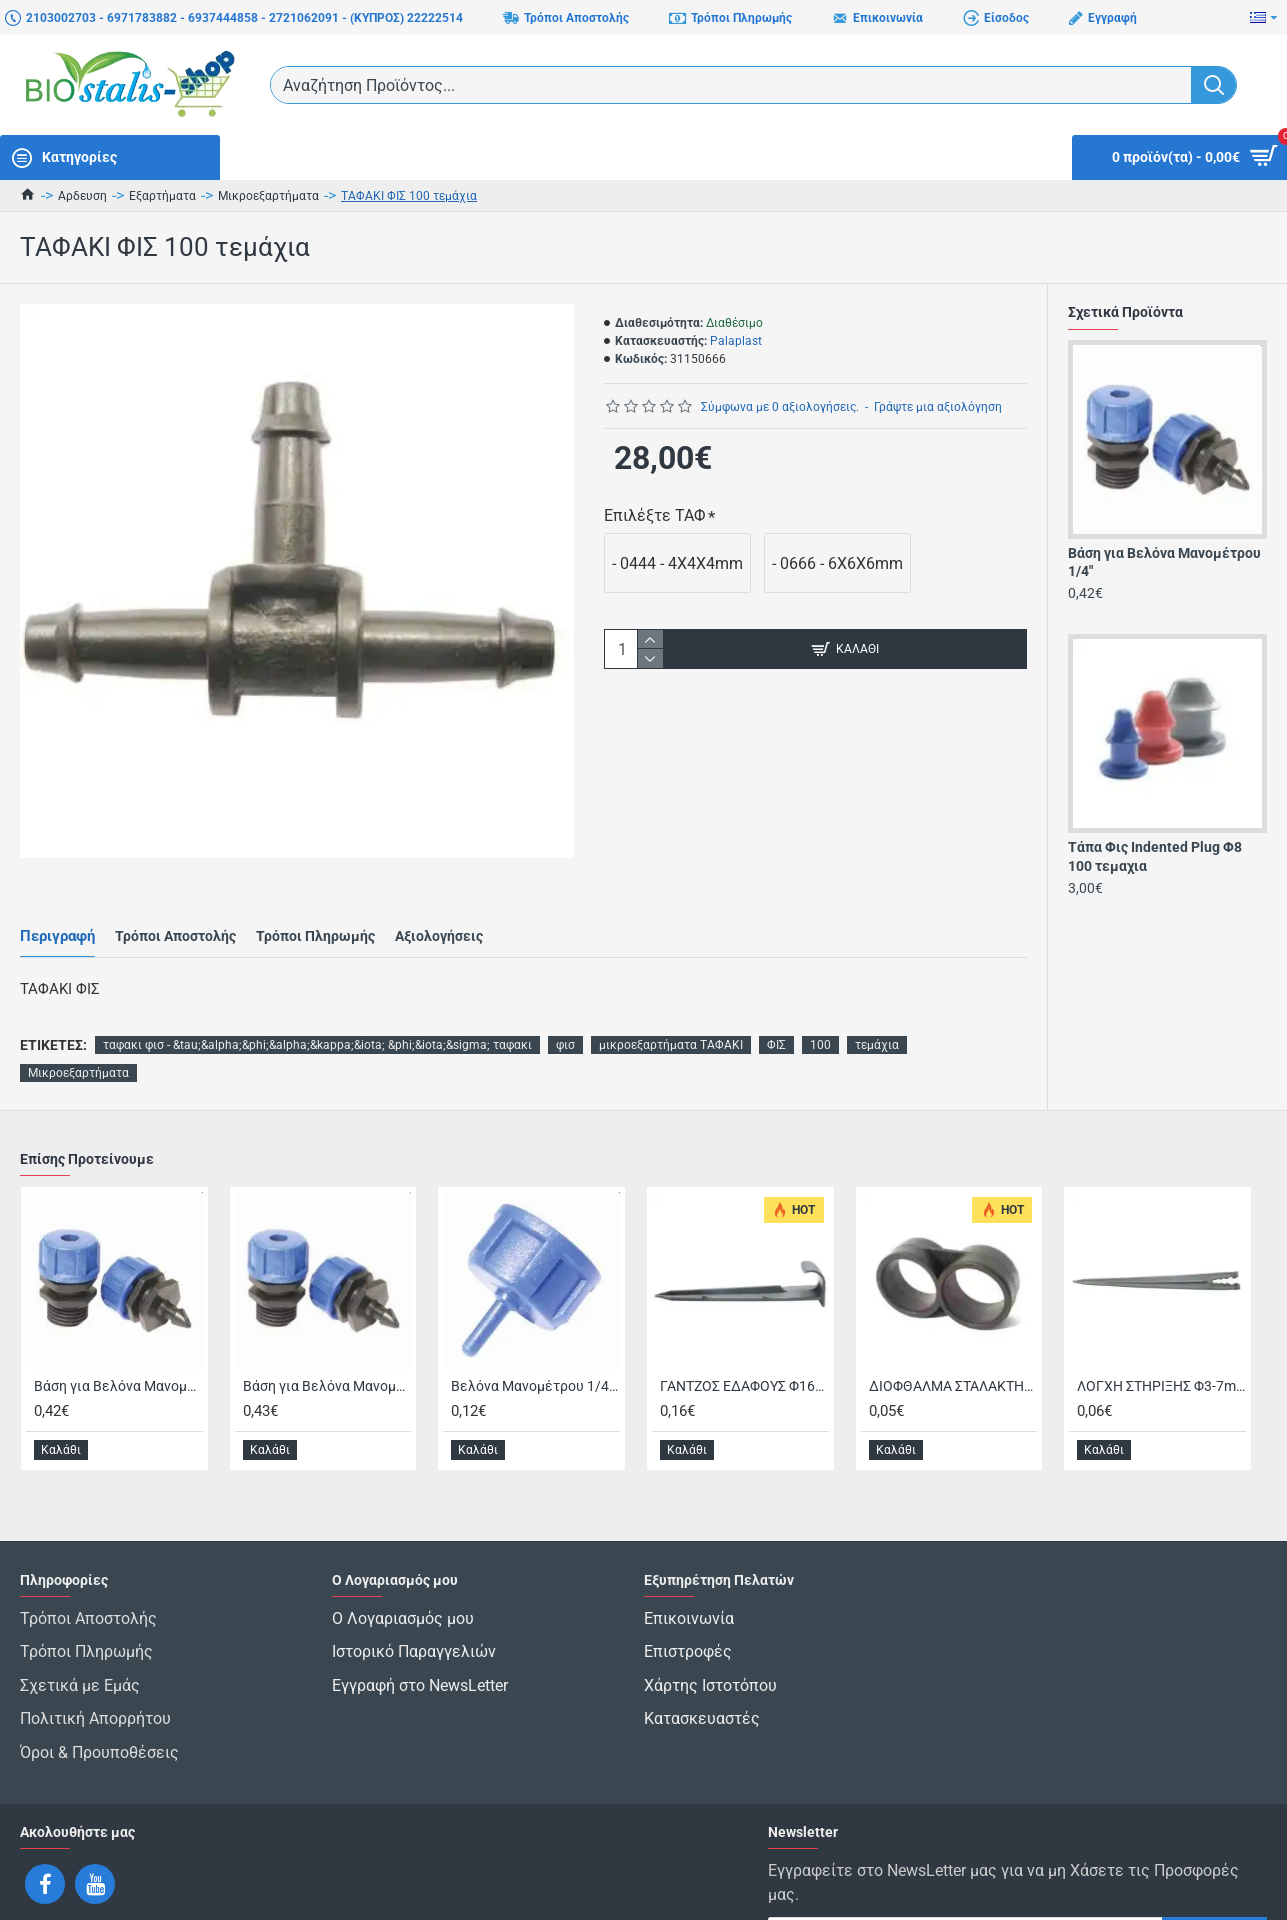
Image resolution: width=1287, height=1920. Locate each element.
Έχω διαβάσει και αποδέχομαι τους (987, 1888)
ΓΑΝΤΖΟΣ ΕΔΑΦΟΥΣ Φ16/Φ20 (744, 1348)
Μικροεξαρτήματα (268, 196)
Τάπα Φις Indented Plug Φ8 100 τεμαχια (1155, 856)
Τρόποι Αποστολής (175, 917)
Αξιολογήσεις (439, 917)
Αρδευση (82, 196)
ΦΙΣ (776, 1007)
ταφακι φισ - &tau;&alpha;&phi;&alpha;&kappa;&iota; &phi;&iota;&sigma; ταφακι (317, 1007)
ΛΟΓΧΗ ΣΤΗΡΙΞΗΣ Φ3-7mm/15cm (1161, 1348)
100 (820, 1007)
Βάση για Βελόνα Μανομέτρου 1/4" (1164, 562)
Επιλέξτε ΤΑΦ (654, 515)
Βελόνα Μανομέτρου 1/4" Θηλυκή (535, 1348)
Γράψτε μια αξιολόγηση (938, 407)
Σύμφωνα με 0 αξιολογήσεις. (780, 407)
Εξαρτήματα (162, 196)
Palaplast (736, 341)
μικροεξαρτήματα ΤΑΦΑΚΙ (671, 1007)
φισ (565, 1007)
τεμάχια (877, 1007)
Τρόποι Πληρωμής (315, 917)
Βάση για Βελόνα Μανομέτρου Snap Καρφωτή (327, 1348)
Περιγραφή (57, 917)
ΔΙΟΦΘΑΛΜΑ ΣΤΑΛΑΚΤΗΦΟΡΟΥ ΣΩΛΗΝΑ (953, 1348)
